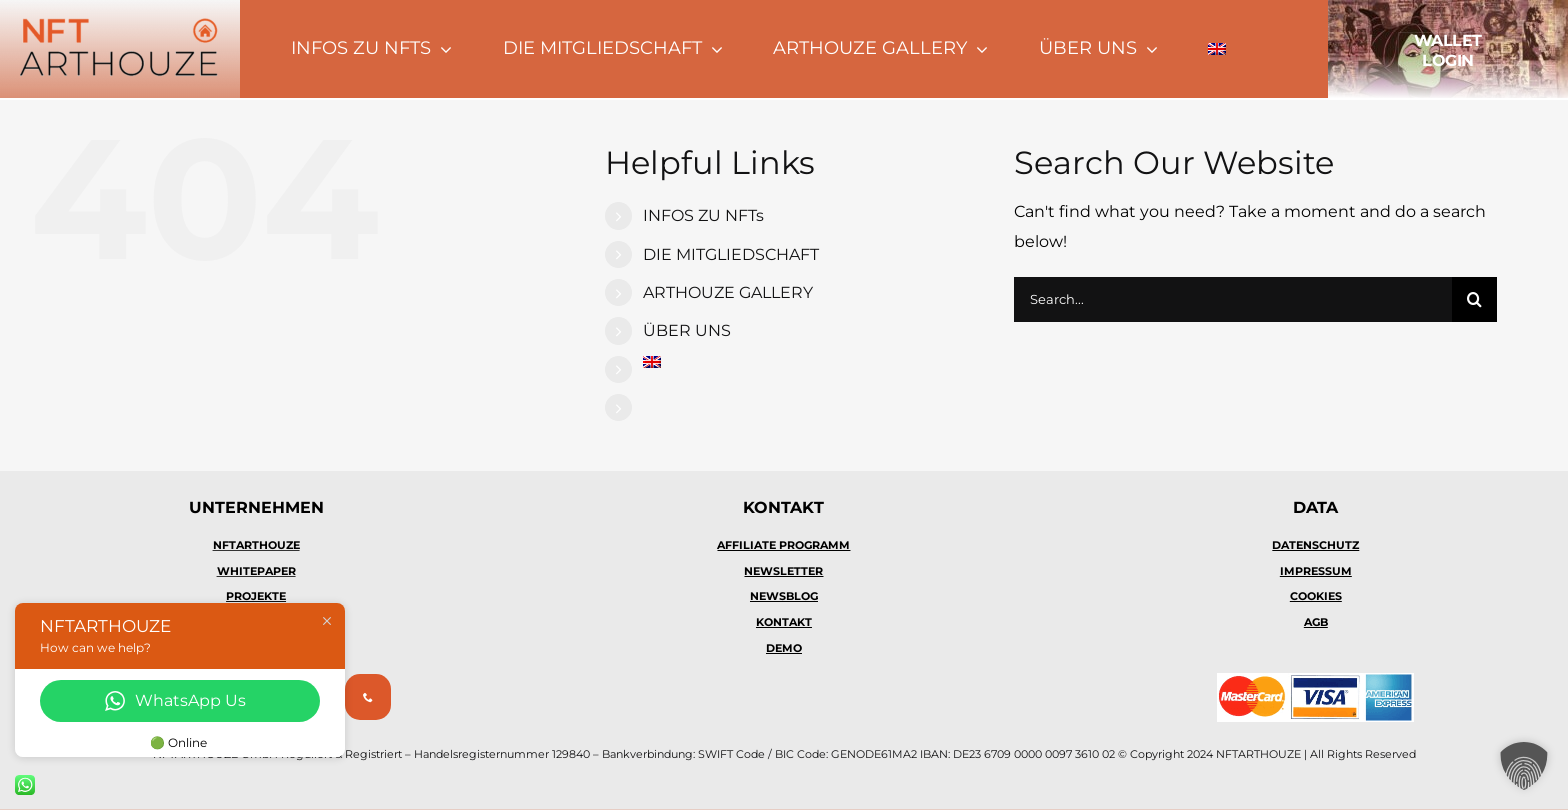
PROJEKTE (256, 596)
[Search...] (1233, 299)
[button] (1524, 766)
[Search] (1474, 299)
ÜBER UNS (687, 330)
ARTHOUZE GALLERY (728, 292)
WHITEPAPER (256, 571)
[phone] (368, 697)
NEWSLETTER (783, 571)
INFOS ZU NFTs (703, 215)
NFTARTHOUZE (256, 545)
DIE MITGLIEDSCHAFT (731, 254)
